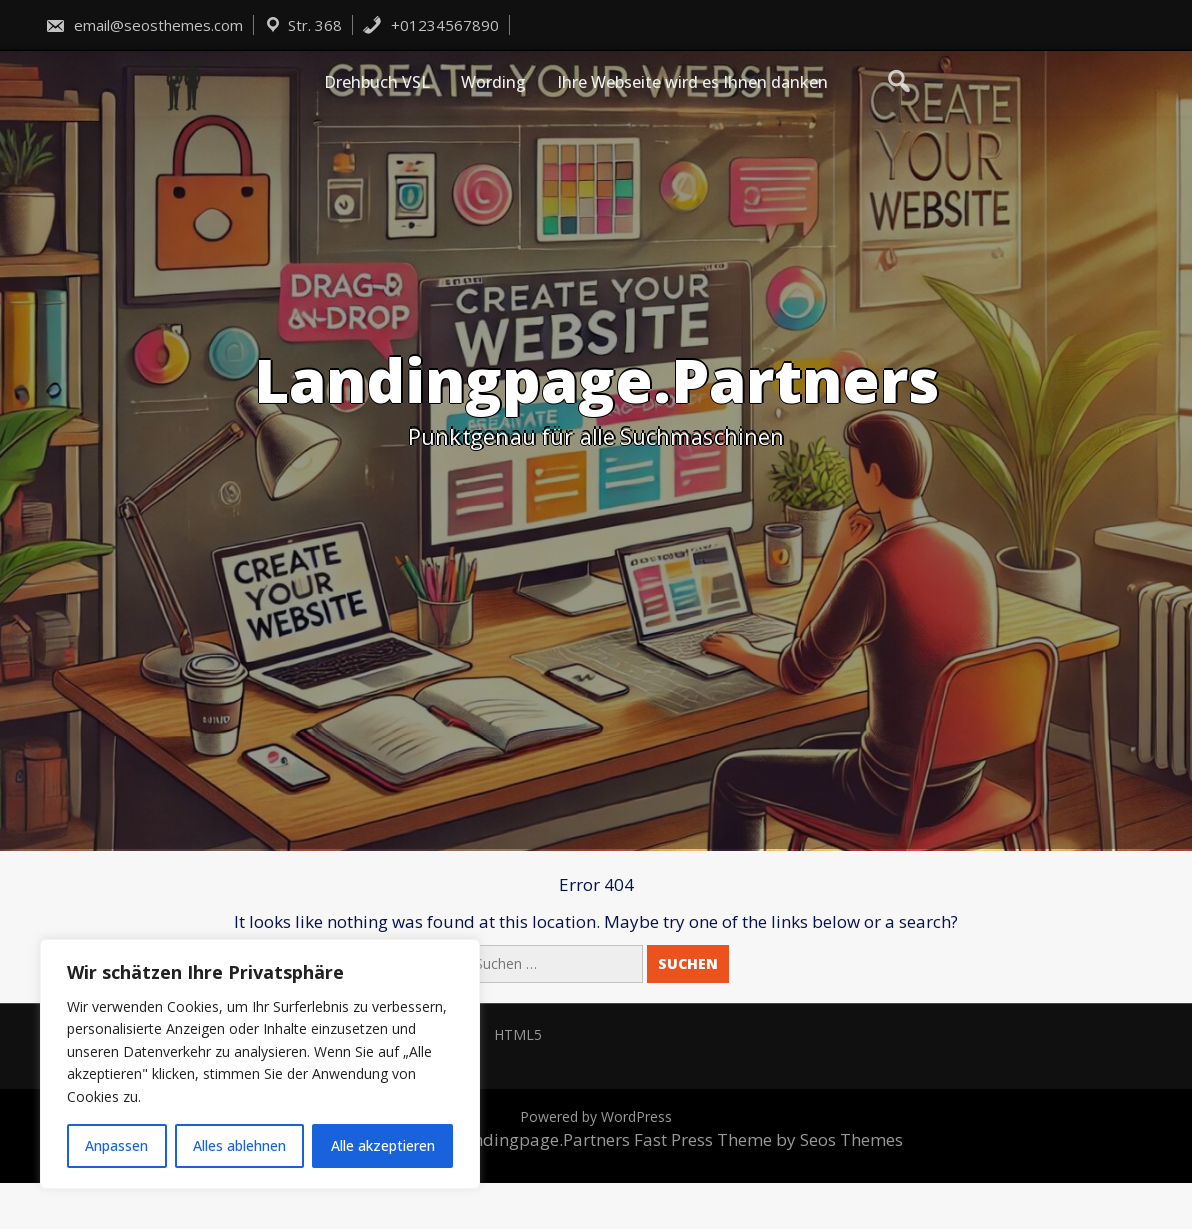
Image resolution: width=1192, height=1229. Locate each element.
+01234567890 (430, 25)
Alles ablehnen (239, 1145)
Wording (493, 82)
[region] (260, 1064)
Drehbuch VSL (377, 82)
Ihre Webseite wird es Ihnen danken (692, 82)
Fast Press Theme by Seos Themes (768, 1139)
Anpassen (116, 1145)
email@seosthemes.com (144, 25)
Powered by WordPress (596, 1116)
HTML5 (518, 1034)
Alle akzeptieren (383, 1145)
